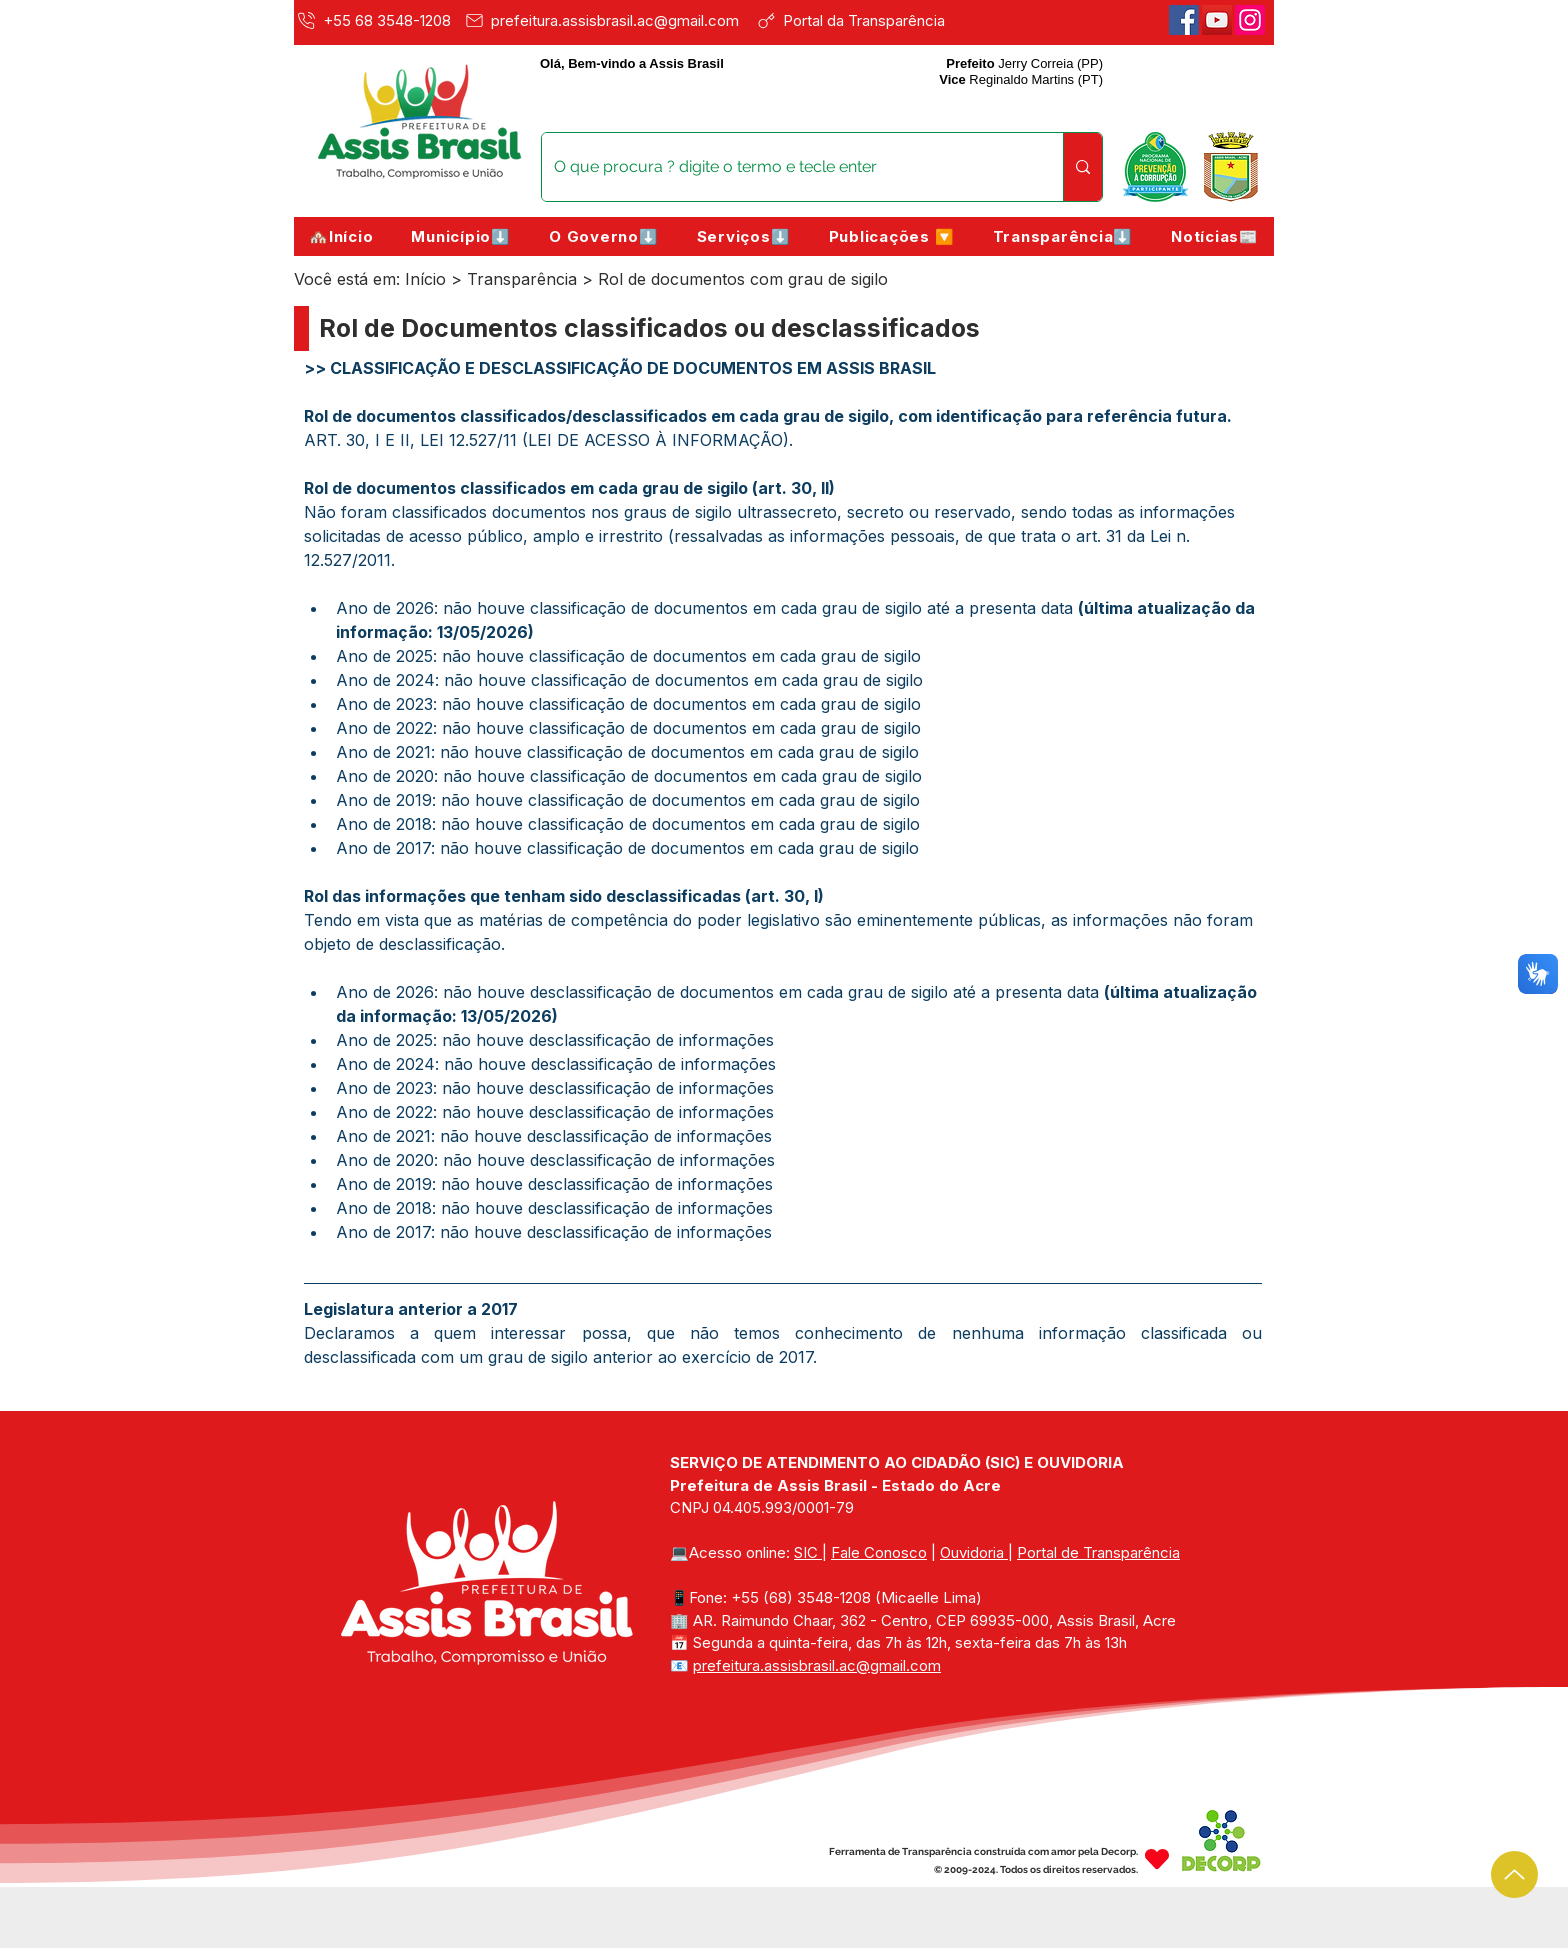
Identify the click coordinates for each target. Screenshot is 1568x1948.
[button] (461, 236)
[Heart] (1157, 1858)
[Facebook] (1184, 20)
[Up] (1514, 1874)
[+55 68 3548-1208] (376, 20)
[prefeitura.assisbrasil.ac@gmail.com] (606, 20)
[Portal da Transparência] (864, 20)
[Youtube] (1217, 20)
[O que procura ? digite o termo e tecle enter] (787, 167)
